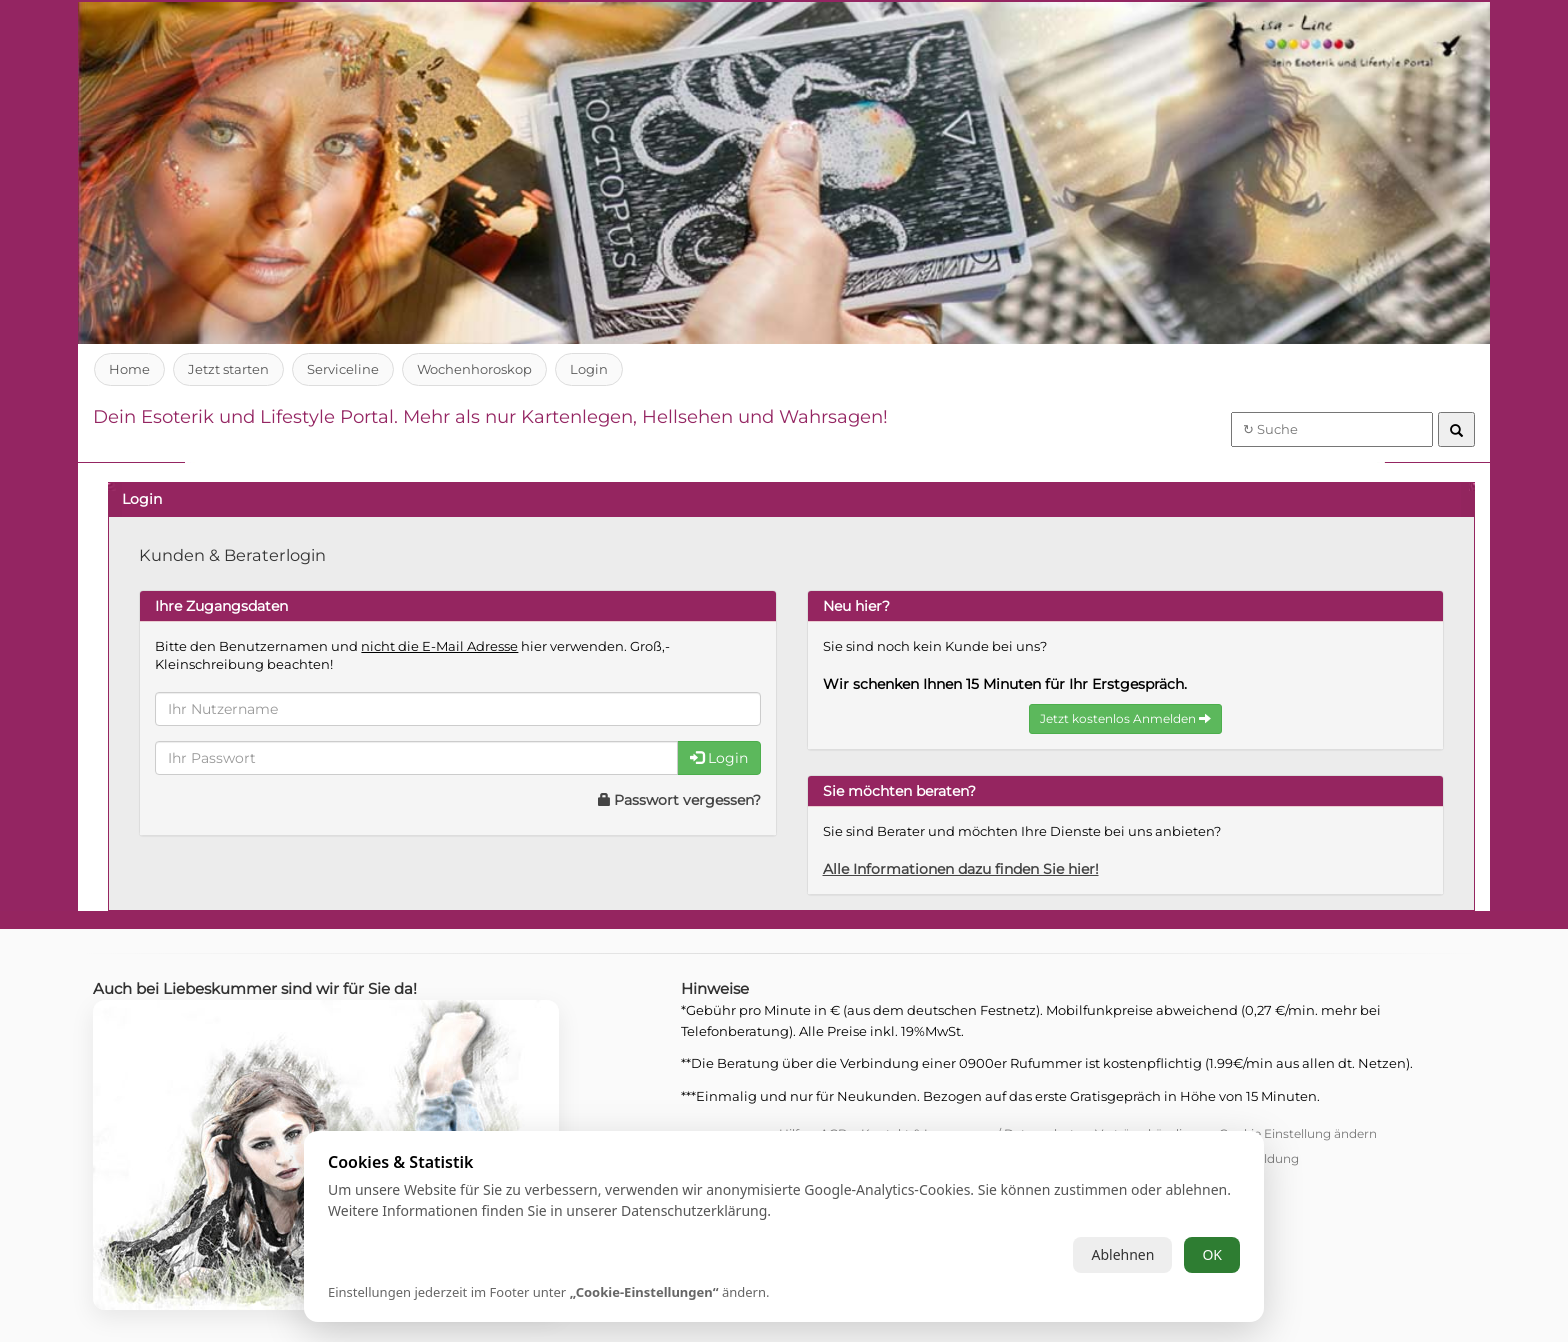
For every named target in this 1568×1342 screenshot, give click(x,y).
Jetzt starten (229, 369)
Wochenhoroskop (476, 369)
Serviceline (344, 369)
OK (1212, 1254)
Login (591, 369)
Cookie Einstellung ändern (1298, 1133)
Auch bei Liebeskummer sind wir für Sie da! (263, 988)
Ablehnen (1122, 1254)
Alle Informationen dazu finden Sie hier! (969, 869)
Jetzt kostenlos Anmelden (1125, 718)
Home (129, 369)
